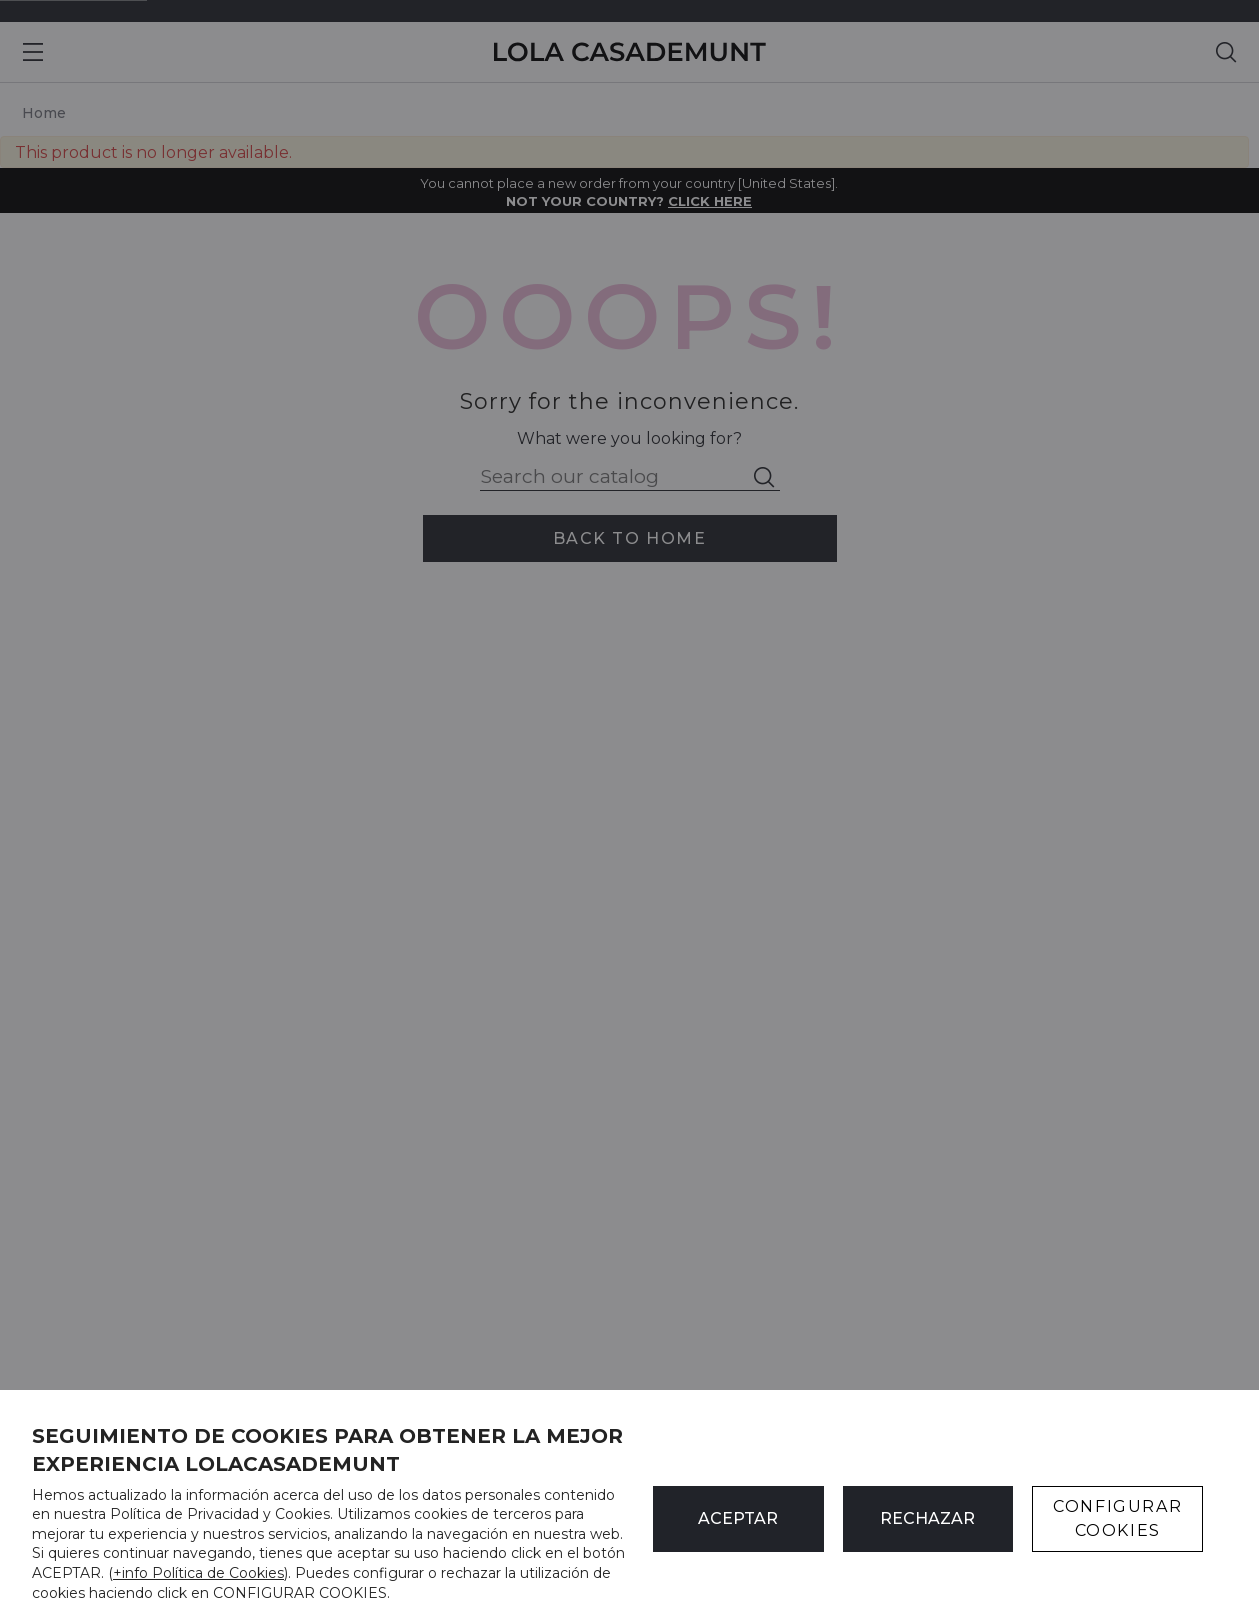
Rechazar (927, 1518)
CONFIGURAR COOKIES (1117, 1518)
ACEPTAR (738, 1518)
